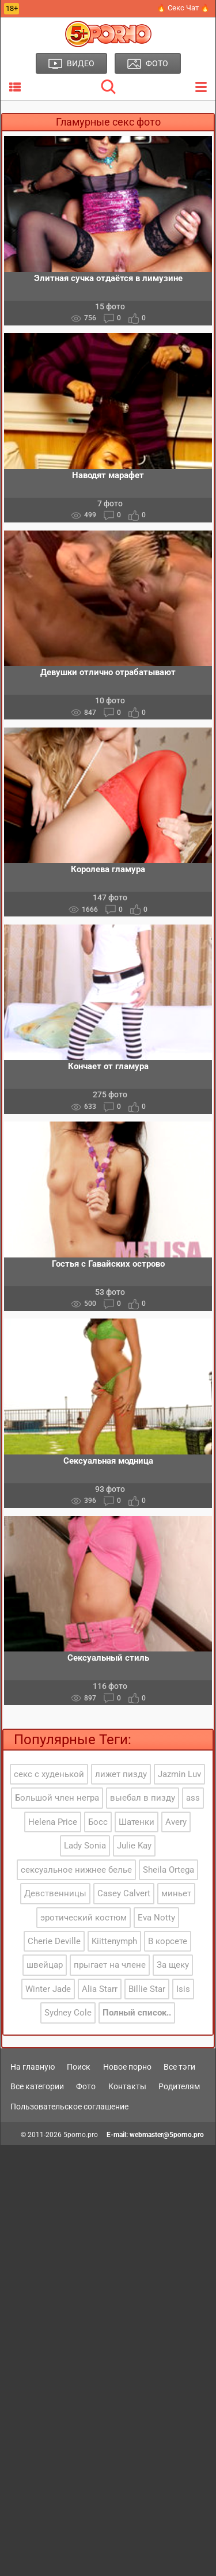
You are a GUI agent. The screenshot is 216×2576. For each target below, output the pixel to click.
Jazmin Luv (179, 1774)
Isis (183, 1989)
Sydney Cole (68, 2012)
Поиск (78, 2066)
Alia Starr (100, 1989)
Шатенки (136, 1822)
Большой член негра (57, 1798)
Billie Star (146, 1989)
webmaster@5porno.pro (167, 2135)
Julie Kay (134, 1845)
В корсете (167, 1941)
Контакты (127, 2086)
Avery (176, 1822)
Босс (98, 1822)
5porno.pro (80, 2135)
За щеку (173, 1965)
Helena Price (52, 1822)
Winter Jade (48, 1989)
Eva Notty (156, 1917)
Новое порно (127, 2066)
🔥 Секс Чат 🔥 (183, 7)
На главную (32, 2066)
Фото (86, 2086)
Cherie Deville (54, 1941)
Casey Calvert (123, 1893)
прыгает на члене (110, 1965)
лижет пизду (121, 1774)
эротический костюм (83, 1917)
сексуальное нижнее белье (76, 1870)
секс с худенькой (49, 1774)
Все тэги (179, 2066)
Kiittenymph (114, 1941)
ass (193, 1798)
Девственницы (55, 1893)
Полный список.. (137, 2012)
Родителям (179, 2086)
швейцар (44, 1965)
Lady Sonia (85, 1845)
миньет (176, 1893)
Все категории (37, 2086)
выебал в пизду (142, 1798)
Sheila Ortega (168, 1870)
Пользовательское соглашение (69, 2106)
